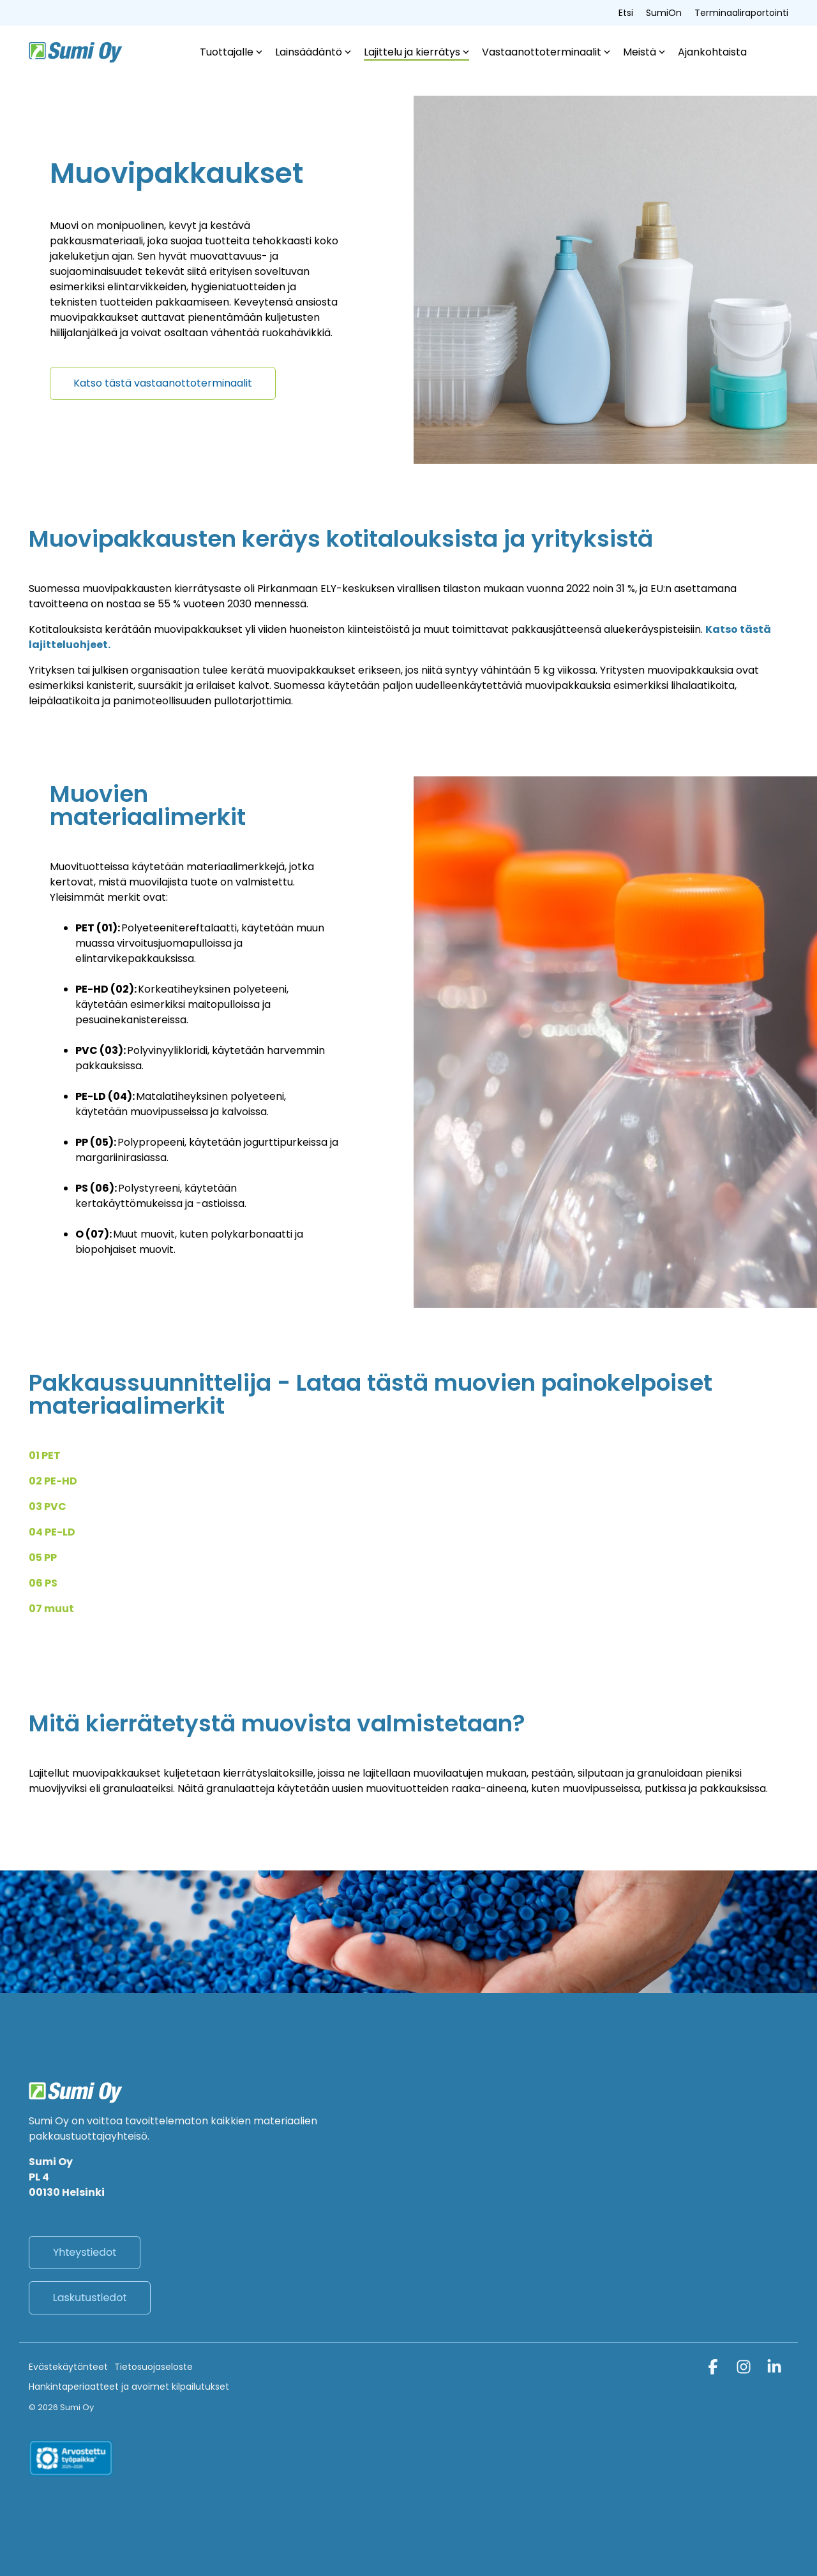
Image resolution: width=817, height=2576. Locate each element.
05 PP (43, 1557)
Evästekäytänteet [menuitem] (68, 2366)
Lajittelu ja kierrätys (416, 52)
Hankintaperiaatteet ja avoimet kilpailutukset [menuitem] (129, 2386)
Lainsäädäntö (313, 52)
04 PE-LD (52, 1532)
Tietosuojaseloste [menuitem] (153, 2366)
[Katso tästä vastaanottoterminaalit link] (163, 383)
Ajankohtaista (712, 52)
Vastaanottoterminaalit (546, 52)
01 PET (45, 1455)
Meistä (644, 52)
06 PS (43, 1583)
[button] (714, 2369)
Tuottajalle (231, 52)
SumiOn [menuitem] (664, 12)
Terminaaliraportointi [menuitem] (741, 12)
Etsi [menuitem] (625, 12)
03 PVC (47, 1506)
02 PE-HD (53, 1481)
